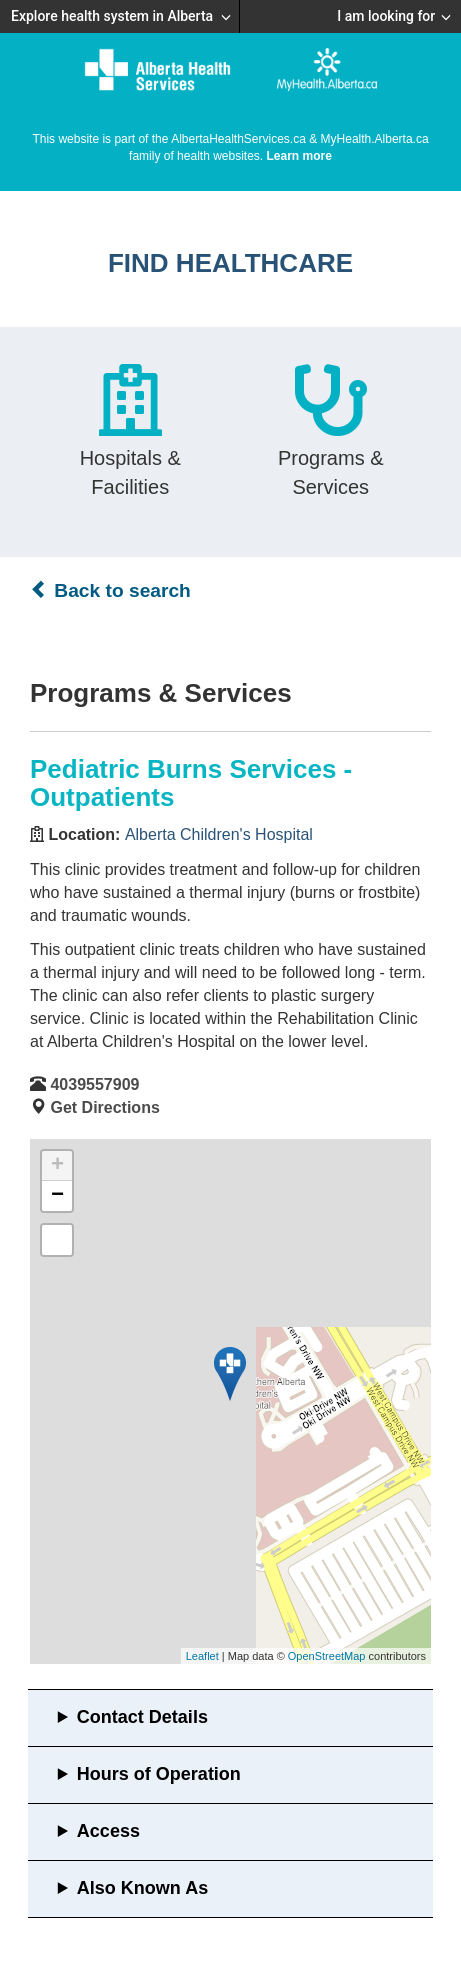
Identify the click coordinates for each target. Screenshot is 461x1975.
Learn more (299, 156)
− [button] (57, 1196)
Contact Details (142, 1717)
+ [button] (57, 1166)
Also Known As (142, 1888)
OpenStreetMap (327, 1656)
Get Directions (104, 1107)
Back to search (110, 590)
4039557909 (94, 1084)
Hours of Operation (159, 1774)
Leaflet (202, 1656)
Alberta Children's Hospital (219, 834)
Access (108, 1831)
